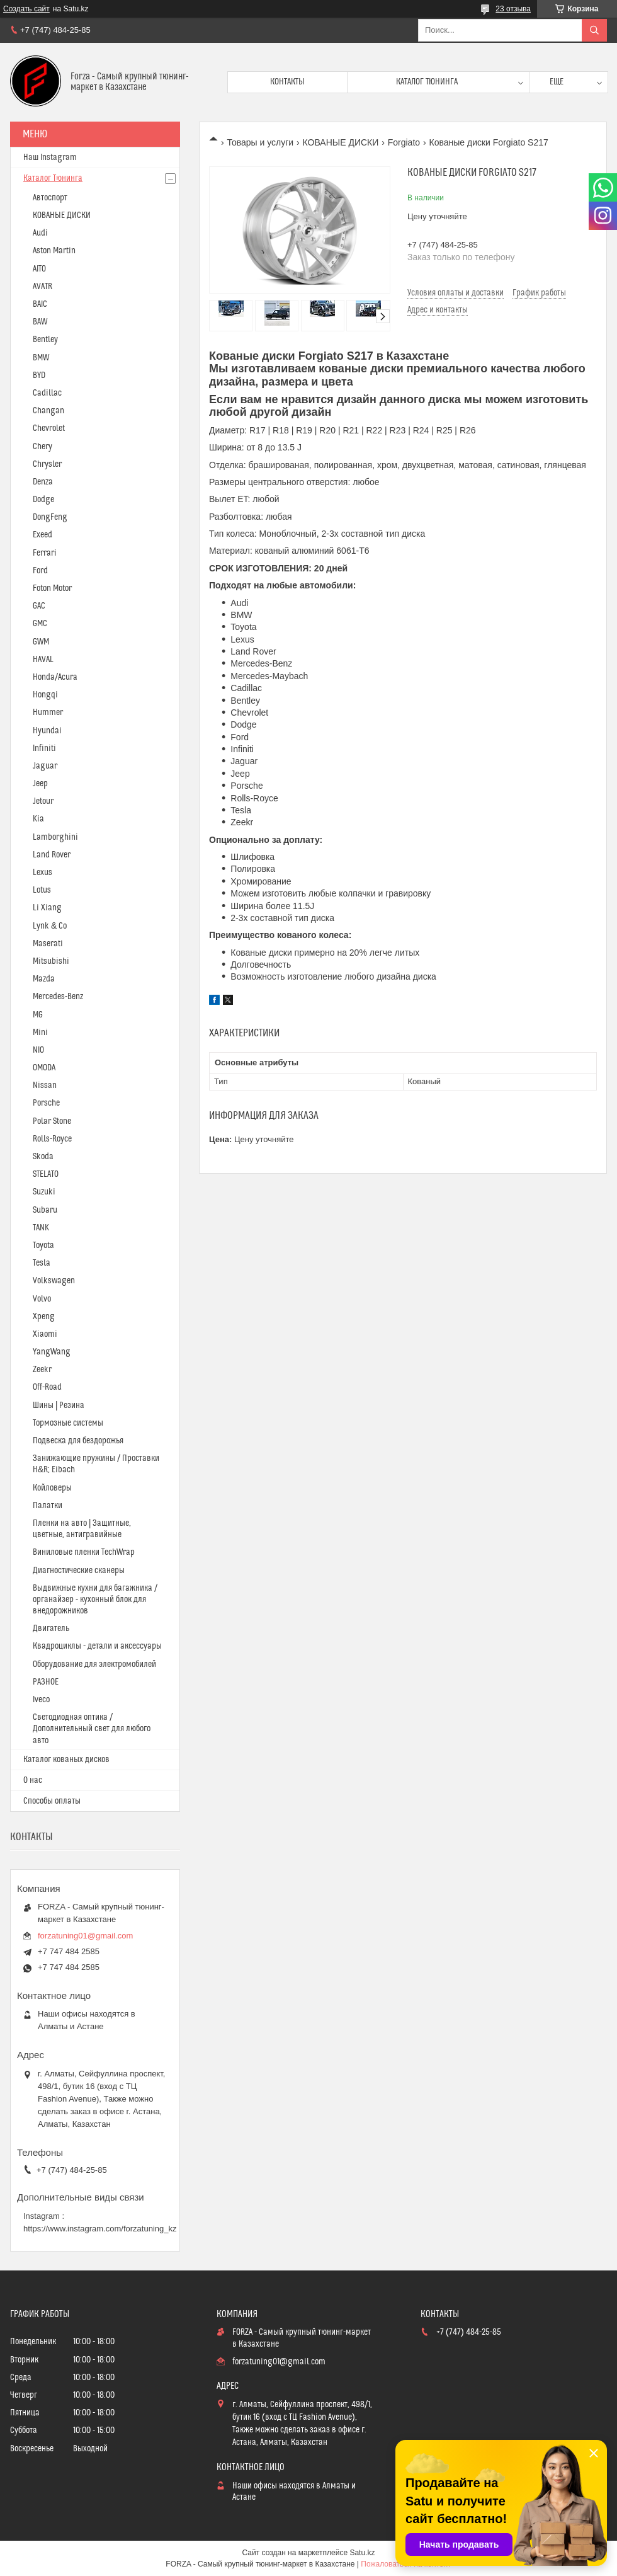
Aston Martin (54, 251)
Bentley (45, 340)
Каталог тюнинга (427, 82)
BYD (39, 375)
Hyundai (47, 731)
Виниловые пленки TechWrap (84, 1552)
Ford (40, 571)
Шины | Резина (58, 1405)
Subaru (45, 1210)
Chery (42, 447)
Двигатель (51, 1628)
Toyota (43, 1245)
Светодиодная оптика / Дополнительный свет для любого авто (91, 1728)
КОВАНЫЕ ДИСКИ (341, 142)
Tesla (41, 1263)
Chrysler (47, 464)
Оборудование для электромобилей (94, 1664)
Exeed (42, 535)
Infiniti (44, 748)
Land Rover (52, 855)
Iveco (41, 1700)
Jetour (43, 801)
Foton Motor (52, 588)
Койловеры (52, 1488)
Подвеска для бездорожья (78, 1441)
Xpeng (44, 1317)
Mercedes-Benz (58, 997)
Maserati (48, 944)
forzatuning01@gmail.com (85, 1935)
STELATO (46, 1174)
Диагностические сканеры (79, 1571)
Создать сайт (26, 8)
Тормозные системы (68, 1423)
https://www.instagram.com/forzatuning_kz (100, 2228)
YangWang (52, 1352)
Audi (40, 233)
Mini (40, 1033)
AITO (39, 269)
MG (38, 1015)
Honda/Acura (55, 677)
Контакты (287, 82)
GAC (39, 606)
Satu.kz (362, 2552)
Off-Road (47, 1387)
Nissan (45, 1085)
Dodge (43, 500)
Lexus (42, 872)
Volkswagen (54, 1281)
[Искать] (594, 30)
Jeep (40, 784)
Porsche (46, 1103)
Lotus (42, 890)
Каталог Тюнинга (52, 178)
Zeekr (42, 1370)
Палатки (47, 1506)
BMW (41, 358)
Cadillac (47, 393)
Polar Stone (52, 1121)
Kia (38, 819)
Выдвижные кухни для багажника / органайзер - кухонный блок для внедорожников (95, 1599)
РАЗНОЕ (46, 1682)
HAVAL (43, 660)
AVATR (42, 287)
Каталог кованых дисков (66, 1760)
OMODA (44, 1068)
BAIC (40, 304)
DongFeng (50, 517)
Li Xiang (47, 908)
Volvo (42, 1299)
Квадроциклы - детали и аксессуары (97, 1646)
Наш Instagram (50, 157)
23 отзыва (513, 8)
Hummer (48, 712)
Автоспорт (50, 198)
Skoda (43, 1157)
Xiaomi (45, 1334)
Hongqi (45, 695)
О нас (32, 1780)
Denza (43, 482)
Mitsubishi (51, 961)
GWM (41, 642)
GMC (40, 624)
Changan (48, 411)
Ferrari (45, 553)
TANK (41, 1228)
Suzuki (44, 1192)
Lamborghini (55, 837)
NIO (38, 1050)
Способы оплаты (52, 1801)
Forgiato (404, 142)
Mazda (44, 979)
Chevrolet (49, 428)
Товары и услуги (260, 142)
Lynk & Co (50, 926)
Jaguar (45, 766)
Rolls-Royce (52, 1139)
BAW (40, 322)
